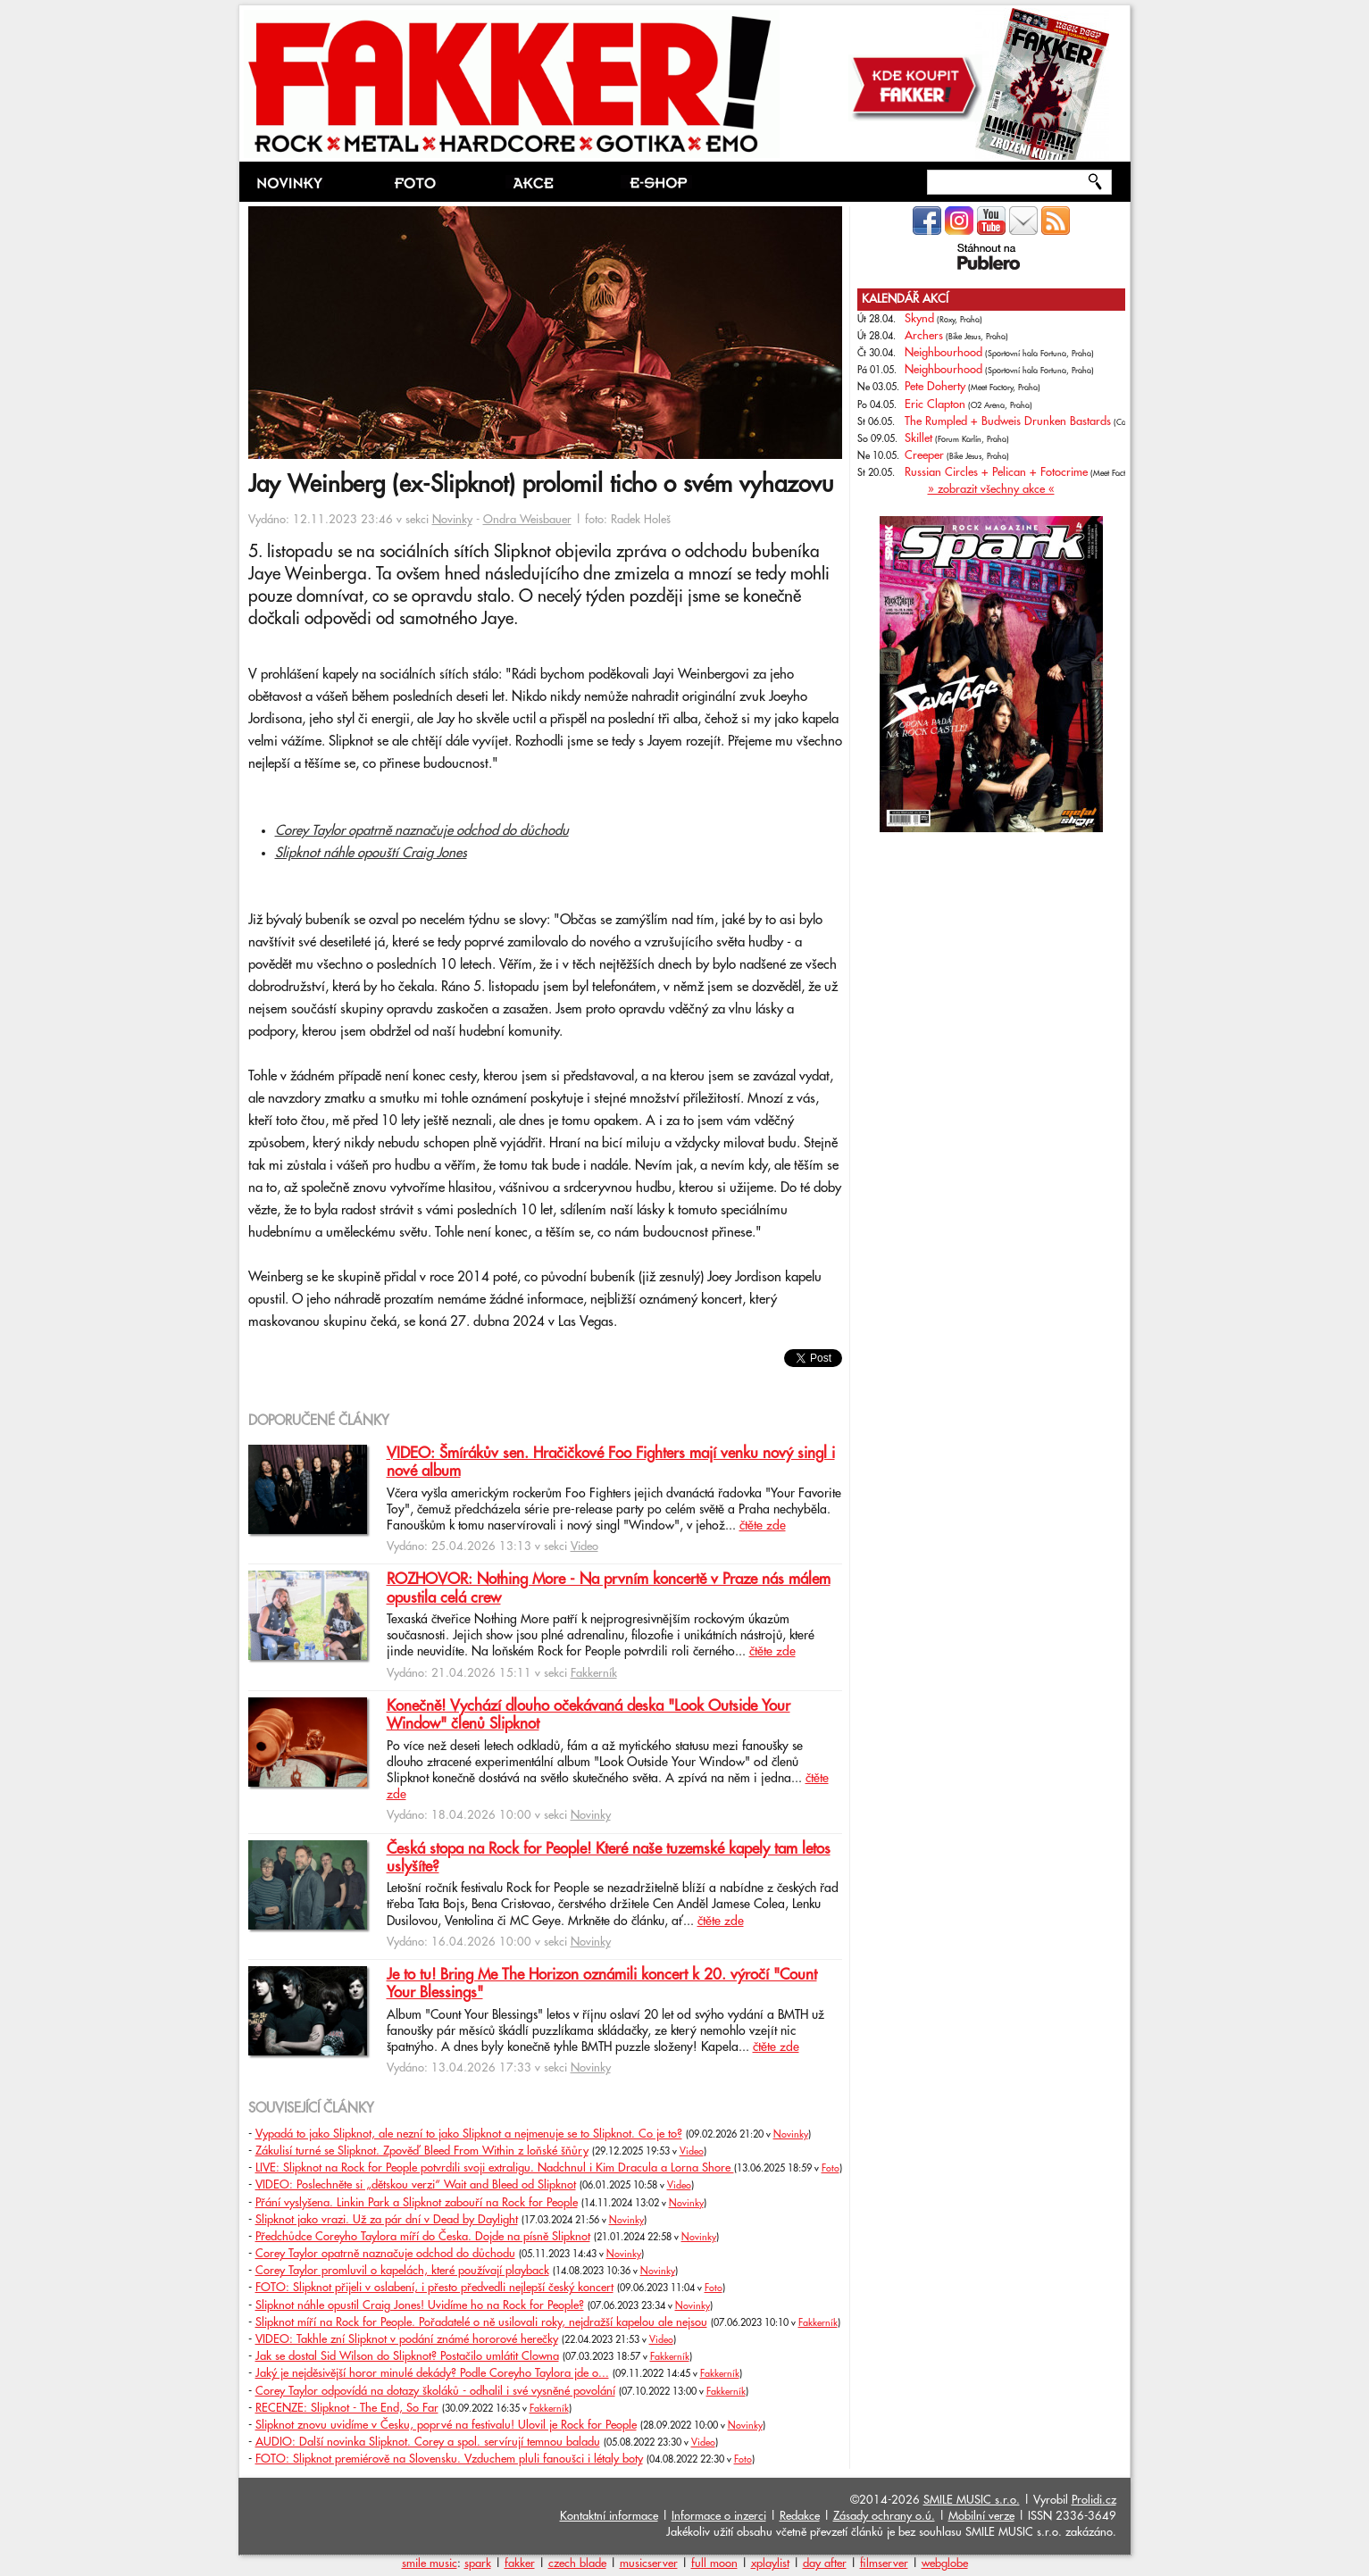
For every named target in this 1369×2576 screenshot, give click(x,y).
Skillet (918, 438)
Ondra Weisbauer (527, 519)
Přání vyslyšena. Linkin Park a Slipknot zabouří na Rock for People (416, 2203)
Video (584, 1546)
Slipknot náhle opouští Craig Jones (371, 853)
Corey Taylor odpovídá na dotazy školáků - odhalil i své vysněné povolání (435, 2391)
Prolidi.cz (1094, 2500)
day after (825, 2563)
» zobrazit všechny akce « (991, 489)
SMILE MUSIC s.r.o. (971, 2500)
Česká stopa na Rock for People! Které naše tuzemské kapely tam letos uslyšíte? (609, 1858)
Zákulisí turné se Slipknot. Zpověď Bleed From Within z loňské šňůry (422, 2151)
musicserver (649, 2563)
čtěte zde (762, 1526)
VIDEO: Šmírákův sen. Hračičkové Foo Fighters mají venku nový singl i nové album (611, 1462)
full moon (714, 2563)
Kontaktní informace (609, 2516)
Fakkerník (594, 1673)
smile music (429, 2563)
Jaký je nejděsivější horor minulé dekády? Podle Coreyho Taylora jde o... (432, 2373)
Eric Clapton (935, 404)
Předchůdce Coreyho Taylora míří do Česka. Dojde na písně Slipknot (422, 2236)
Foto (830, 2168)
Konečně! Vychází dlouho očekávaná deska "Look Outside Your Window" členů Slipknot (588, 1715)
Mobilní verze (981, 2516)
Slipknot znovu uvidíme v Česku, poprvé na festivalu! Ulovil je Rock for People (446, 2425)
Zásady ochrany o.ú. (884, 2516)
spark (477, 2563)
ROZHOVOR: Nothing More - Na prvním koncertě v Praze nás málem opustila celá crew (609, 1588)
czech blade (577, 2563)
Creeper (924, 455)
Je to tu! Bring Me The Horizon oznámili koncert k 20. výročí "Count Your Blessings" (602, 1984)
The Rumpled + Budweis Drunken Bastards (1008, 421)
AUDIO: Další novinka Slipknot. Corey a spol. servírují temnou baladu (427, 2442)
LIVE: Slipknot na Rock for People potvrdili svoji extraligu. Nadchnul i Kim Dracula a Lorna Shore (494, 2168)
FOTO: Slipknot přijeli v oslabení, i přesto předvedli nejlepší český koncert (434, 2287)
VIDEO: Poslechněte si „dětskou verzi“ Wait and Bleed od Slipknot (415, 2185)
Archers (924, 335)
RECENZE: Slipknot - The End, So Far (346, 2408)
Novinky (452, 519)
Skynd (919, 319)
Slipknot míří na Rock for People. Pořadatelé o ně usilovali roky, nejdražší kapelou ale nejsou (481, 2322)
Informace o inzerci (719, 2516)
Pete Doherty (935, 386)
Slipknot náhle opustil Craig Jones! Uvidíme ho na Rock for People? (419, 2305)
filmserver (884, 2563)
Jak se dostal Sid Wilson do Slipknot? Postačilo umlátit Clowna (407, 2356)
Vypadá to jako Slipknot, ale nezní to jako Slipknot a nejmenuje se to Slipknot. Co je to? (468, 2134)
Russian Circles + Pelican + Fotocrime (996, 472)
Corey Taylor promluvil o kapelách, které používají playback (402, 2270)
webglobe (945, 2563)
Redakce (800, 2516)
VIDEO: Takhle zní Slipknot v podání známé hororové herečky (406, 2339)
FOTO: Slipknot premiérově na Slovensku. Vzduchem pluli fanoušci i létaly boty (449, 2459)
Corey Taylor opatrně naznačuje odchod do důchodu (422, 830)
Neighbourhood (943, 352)
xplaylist (770, 2563)
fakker (520, 2563)
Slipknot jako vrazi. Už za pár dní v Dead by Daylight (386, 2219)
